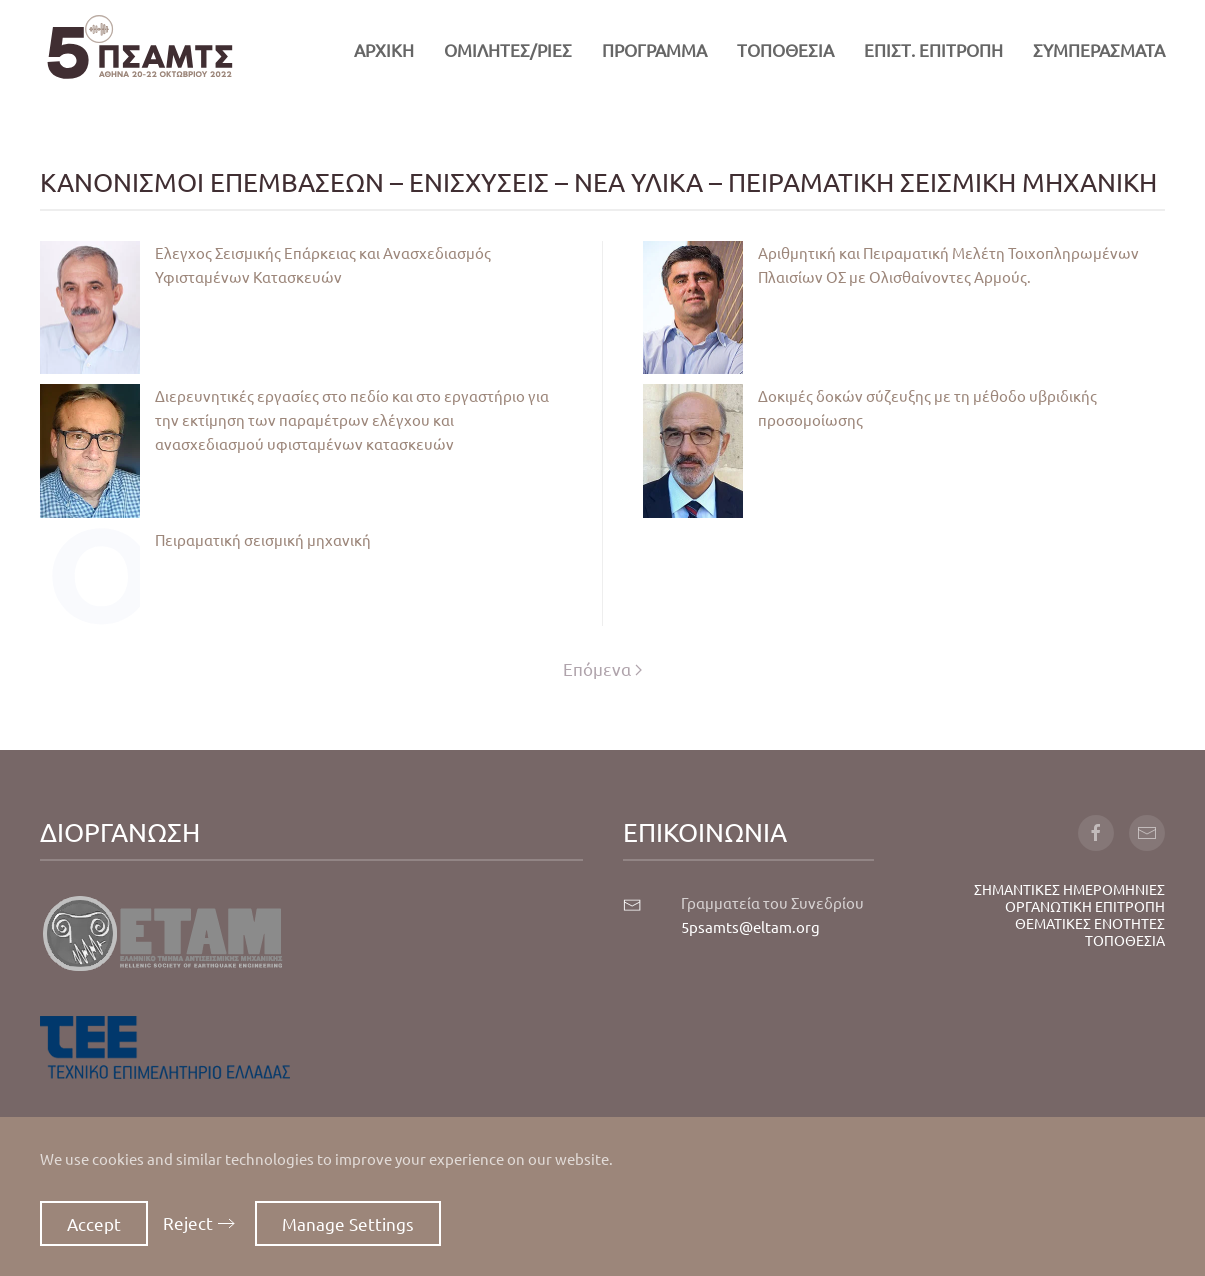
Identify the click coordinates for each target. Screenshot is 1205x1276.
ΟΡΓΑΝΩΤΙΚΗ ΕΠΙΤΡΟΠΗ (1085, 906)
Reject (188, 1222)
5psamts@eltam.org (750, 926)
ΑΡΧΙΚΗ (384, 49)
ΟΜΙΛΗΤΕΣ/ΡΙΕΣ (508, 49)
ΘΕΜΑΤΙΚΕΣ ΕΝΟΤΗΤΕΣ (1090, 923)
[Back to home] (140, 50)
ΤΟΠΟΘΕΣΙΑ (785, 49)
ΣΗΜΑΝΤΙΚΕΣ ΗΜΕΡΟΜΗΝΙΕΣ (1069, 889)
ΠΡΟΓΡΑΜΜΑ (654, 49)
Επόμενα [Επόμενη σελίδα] (602, 668)
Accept (94, 1223)
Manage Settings (348, 1223)
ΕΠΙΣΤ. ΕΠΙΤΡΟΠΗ (933, 49)
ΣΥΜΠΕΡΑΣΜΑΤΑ (1099, 49)
